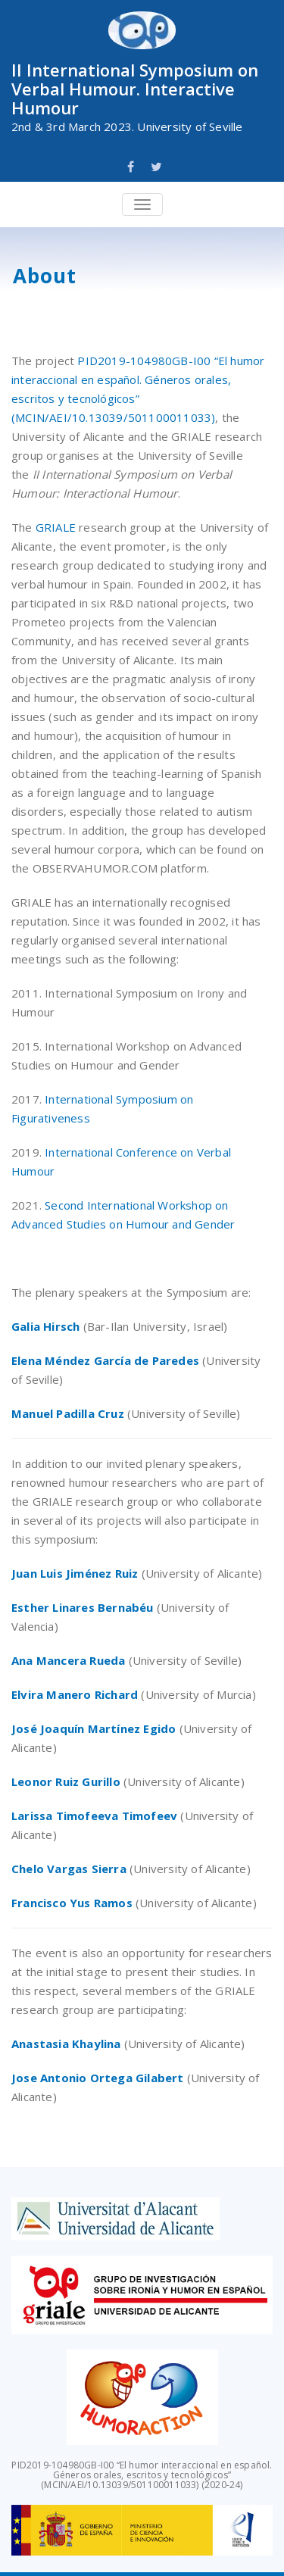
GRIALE (56, 527)
